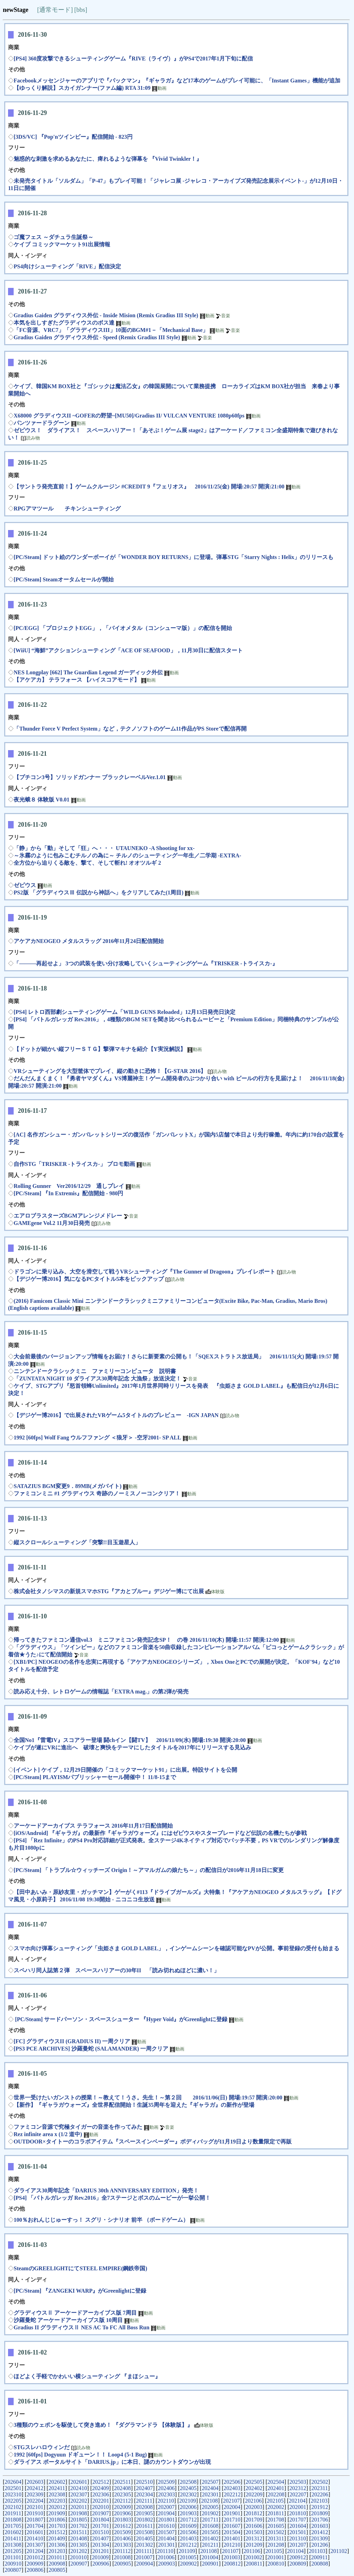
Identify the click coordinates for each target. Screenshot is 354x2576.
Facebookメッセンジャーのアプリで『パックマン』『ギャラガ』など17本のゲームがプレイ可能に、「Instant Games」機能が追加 (177, 81)
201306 (57, 2545)
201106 (252, 2551)
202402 (254, 2488)
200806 (35, 2570)
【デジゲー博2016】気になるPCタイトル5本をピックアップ (89, 1279)
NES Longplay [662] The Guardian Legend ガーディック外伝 (88, 672)
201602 (13, 2532)
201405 (144, 2538)
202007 (166, 2507)
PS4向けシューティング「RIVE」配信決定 (67, 266)
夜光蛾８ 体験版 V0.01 (42, 800)
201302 (144, 2545)
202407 (144, 2488)
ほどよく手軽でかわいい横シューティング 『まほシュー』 (87, 2376)
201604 (297, 2526)
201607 (232, 2526)
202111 (144, 2501)
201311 (276, 2538)
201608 (210, 2526)
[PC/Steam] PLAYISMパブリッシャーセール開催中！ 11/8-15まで (95, 1777)
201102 (339, 2551)
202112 (122, 2501)
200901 (210, 2564)
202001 (297, 2507)
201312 (254, 2538)
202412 (35, 2488)
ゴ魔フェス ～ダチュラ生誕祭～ (53, 237)
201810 (297, 2513)
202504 (276, 2482)
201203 (57, 2551)
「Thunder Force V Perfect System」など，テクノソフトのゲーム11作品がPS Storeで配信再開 (130, 729)
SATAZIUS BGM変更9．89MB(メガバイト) (67, 1486)
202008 (144, 2507)
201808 (13, 2520)
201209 (254, 2545)
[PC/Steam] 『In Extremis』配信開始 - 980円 (68, 1193)
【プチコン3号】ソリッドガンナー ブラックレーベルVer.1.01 (90, 777)
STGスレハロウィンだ (42, 2447)
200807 (13, 2570)
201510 (100, 2532)
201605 (276, 2526)
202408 (122, 2488)
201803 (122, 2520)
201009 (100, 2557)
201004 (209, 2557)
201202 (78, 2551)
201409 (56, 2538)
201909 (56, 2513)
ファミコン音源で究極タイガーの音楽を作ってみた (78, 2127)
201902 (210, 2513)
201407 (100, 2538)
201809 (319, 2513)
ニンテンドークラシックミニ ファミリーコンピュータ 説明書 (95, 1371)
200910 (13, 2564)
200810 (276, 2564)
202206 (320, 2494)
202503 (297, 2482)
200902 (188, 2564)
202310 (13, 2494)
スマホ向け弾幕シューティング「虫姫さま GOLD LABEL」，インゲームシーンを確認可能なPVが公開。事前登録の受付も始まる (176, 1948)
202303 (166, 2494)
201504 (232, 2532)
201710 (232, 2520)
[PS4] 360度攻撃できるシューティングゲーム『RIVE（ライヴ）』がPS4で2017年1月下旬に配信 (133, 58)
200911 (319, 2557)
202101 (35, 2507)
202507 (210, 2482)
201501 (297, 2532)
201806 (57, 2520)
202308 (57, 2494)
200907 (78, 2564)
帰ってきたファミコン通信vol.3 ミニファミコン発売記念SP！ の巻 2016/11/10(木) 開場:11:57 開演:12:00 (146, 1640)
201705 (13, 2526)
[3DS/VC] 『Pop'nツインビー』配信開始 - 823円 (73, 137)
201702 (78, 2526)
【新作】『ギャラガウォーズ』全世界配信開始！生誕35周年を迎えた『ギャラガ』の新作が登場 (134, 2105)
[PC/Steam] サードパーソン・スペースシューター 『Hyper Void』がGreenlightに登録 (121, 2019)
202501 (13, 2488)
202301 (210, 2494)
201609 (188, 2526)
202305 (122, 2494)
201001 (275, 2557)
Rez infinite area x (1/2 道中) (49, 2134)
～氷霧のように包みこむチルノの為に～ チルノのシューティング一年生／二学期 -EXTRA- (127, 855)
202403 (232, 2488)
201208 (276, 2545)
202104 (297, 2501)
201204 (35, 2551)
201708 (276, 2520)
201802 (144, 2520)
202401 (276, 2488)
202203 (57, 2501)
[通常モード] (55, 9)
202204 (35, 2501)
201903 (188, 2513)
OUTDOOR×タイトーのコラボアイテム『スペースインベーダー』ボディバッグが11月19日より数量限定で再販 (153, 2142)
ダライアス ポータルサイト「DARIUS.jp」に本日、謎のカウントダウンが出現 (112, 2462)
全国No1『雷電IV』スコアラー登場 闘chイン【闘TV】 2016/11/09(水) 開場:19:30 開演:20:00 (130, 1740)
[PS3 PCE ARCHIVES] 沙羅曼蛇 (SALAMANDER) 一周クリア (91, 2049)
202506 (232, 2482)
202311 (319, 2488)
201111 (144, 2551)
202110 (165, 2501)
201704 (35, 2526)
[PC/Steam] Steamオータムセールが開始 (64, 579)
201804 (100, 2520)
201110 (165, 2551)
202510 (144, 2482)
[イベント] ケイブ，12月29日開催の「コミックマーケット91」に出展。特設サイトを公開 (125, 1770)
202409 (100, 2488)
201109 (186, 2551)
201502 (276, 2532)
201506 (188, 2532)
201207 (297, 2545)
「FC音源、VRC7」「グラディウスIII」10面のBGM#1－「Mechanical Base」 (111, 330)
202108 (209, 2501)
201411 (13, 2538)
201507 (166, 2532)
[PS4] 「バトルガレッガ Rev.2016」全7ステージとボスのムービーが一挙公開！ (112, 2198)
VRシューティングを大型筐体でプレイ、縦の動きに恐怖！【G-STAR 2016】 (110, 1071)
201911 (13, 2513)
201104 (295, 2551)
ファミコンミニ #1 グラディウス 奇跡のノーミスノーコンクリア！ (97, 1493)
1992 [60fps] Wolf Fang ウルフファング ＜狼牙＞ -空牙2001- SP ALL (97, 1438)
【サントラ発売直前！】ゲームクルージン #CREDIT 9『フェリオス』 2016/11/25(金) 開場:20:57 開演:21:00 (149, 486)
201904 (166, 2513)
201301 (166, 2545)
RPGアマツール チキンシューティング (67, 508)
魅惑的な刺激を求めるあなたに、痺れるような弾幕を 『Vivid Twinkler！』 (108, 159)
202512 (100, 2482)
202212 (232, 2494)
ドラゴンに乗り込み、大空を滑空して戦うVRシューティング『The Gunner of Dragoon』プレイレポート (144, 1272)
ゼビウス (25, 885)
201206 (319, 2545)
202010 (100, 2507)
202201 (100, 2501)
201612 (122, 2526)
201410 (34, 2538)
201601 (35, 2532)
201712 (188, 2520)
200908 (57, 2564)
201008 (122, 2557)
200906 (100, 2564)
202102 (13, 2507)
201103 (317, 2551)
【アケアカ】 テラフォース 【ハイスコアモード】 (77, 680)
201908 (78, 2513)
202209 (254, 2494)
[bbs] (80, 9)
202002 (276, 2507)
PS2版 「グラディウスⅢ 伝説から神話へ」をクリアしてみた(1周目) (98, 892)
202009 (122, 2507)
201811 (276, 2513)
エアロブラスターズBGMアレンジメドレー (68, 1216)
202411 (57, 2488)
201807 (35, 2520)
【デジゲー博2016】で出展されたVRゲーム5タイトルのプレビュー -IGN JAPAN (116, 1415)
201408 (78, 2538)
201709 (254, 2520)
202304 (144, 2494)
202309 (35, 2494)
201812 (254, 2513)
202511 (122, 2482)
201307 (35, 2545)
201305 (78, 2545)
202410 (78, 2488)
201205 (13, 2551)
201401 (232, 2538)
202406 (166, 2488)
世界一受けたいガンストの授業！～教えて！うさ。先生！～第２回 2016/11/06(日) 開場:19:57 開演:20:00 (148, 2097)
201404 (166, 2538)
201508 (144, 2532)
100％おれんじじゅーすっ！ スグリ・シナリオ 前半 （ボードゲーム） (101, 2220)
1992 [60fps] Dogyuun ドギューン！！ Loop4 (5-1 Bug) (80, 2455)
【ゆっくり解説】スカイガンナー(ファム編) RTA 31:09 (83, 88)
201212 (188, 2545)
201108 (208, 2551)
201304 (100, 2545)
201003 (232, 2557)
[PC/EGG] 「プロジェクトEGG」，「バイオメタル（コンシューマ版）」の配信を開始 (123, 628)
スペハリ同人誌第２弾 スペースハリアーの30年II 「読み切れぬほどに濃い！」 (116, 1970)
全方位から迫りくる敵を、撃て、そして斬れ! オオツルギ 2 (87, 863)
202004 (232, 2507)
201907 (100, 2513)
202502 (319, 2482)
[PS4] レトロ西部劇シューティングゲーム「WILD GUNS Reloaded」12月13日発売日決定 (124, 1012)
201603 (319, 2526)
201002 (253, 2557)
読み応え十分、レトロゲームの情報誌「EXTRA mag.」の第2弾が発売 (101, 1692)
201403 (188, 2538)
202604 (13, 2482)
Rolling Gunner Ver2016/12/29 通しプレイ (69, 1186)
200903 (166, 2564)
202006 (188, 2507)
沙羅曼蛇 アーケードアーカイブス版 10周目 (68, 2320)
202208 (276, 2494)
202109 (187, 2501)
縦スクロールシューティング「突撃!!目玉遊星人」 (77, 1542)
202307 (78, 2494)
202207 (298, 2494)
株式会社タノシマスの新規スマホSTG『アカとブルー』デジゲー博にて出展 (109, 1591)
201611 (144, 2526)
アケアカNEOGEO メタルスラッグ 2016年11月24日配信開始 (89, 941)
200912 (297, 2557)
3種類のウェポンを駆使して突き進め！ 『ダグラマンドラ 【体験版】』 (103, 2425)
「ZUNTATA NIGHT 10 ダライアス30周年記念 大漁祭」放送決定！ (97, 1378)
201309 (319, 2538)
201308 (13, 2545)
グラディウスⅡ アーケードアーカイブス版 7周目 (75, 2313)
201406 (122, 2538)
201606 (254, 2526)
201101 (13, 2557)
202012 (57, 2507)
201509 (122, 2532)
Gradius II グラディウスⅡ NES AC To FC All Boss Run (81, 2327)
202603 (35, 2482)
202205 (13, 2501)
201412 (319, 2532)
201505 (210, 2532)
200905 (122, 2564)
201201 (100, 2551)
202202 (78, 2501)
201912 (319, 2507)
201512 (57, 2532)
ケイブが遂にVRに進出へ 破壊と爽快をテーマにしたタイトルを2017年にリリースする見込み (132, 1747)
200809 (297, 2564)
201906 (122, 2513)
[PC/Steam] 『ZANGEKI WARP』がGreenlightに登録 (80, 2291)
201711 (210, 2520)
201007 (144, 2557)
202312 (297, 2488)
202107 (231, 2501)
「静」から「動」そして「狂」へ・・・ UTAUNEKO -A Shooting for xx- (104, 848)
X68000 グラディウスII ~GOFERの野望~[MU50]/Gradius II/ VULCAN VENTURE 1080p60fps (129, 416)
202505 (254, 2482)
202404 (210, 2488)
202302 (188, 2494)
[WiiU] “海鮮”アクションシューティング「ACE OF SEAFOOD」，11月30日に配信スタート (128, 650)
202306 (100, 2494)
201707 (297, 2520)
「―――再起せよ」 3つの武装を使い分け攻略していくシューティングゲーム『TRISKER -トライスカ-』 (146, 963)
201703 (57, 2526)
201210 (232, 2545)
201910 (34, 2513)
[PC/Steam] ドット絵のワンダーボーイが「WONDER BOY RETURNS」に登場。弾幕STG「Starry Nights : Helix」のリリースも (173, 557)
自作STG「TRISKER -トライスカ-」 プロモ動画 (74, 1164)
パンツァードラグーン (42, 423)
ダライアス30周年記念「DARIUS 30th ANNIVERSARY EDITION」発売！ (106, 2190)
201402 (210, 2538)
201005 (187, 2557)
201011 (56, 2557)
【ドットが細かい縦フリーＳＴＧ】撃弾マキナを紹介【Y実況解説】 (100, 1049)
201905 (144, 2513)
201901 (232, 2513)
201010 (78, 2557)
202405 (188, 2488)
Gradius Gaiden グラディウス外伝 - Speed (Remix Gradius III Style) (98, 337)
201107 (230, 2551)
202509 (166, 2482)
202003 (254, 2507)
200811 (254, 2564)
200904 (144, 2564)
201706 (319, 2520)
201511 (78, 2532)
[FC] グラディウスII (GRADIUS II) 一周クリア (72, 2041)
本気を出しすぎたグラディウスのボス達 (64, 323)
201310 (297, 2538)
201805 (78, 2520)
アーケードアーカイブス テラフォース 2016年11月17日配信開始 (93, 1826)
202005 (210, 2507)
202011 (78, 2507)
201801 (166, 2520)
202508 (188, 2482)
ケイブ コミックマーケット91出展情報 (62, 244)
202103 (319, 2501)
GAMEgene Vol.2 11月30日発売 (52, 1223)
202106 (253, 2501)
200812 (232, 2564)
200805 (57, 2570)
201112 (122, 2551)
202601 (78, 2482)
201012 (34, 2557)
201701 (100, 2526)
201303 (122, 2545)
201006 (166, 2557)
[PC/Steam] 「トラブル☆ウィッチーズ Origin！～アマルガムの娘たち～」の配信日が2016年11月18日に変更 (149, 1870)
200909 (35, 2564)
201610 (166, 2526)
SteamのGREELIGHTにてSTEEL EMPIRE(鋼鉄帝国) (80, 2268)
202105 (275, 2501)
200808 (319, 2564)
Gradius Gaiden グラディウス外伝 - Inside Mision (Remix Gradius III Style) (106, 315)
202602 (57, 2482)
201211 (210, 2545)
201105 (274, 2551)
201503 (254, 2532)
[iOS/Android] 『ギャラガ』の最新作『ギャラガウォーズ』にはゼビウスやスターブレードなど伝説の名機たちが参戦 (160, 1833)
